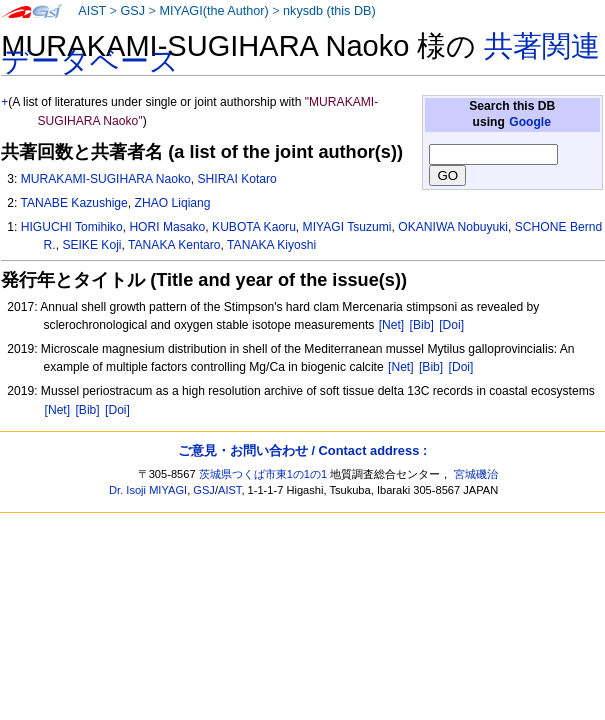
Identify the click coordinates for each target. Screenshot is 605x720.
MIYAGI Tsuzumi (347, 227)
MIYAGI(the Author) (213, 11)
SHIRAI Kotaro (236, 179)
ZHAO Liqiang (173, 203)
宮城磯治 (476, 474)
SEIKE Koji (91, 245)
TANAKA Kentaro (174, 245)
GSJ (132, 11)
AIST (92, 11)
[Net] (392, 325)
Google (530, 122)
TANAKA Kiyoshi (271, 245)
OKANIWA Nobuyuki (453, 227)
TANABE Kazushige (73, 203)
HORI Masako (167, 227)
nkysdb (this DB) (329, 11)
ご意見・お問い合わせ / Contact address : (302, 450)
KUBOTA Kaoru (254, 227)
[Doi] (451, 325)
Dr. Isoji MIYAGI (148, 490)
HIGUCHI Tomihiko (72, 227)
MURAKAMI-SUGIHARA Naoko (106, 179)
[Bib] (422, 325)
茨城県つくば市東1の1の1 (263, 474)
